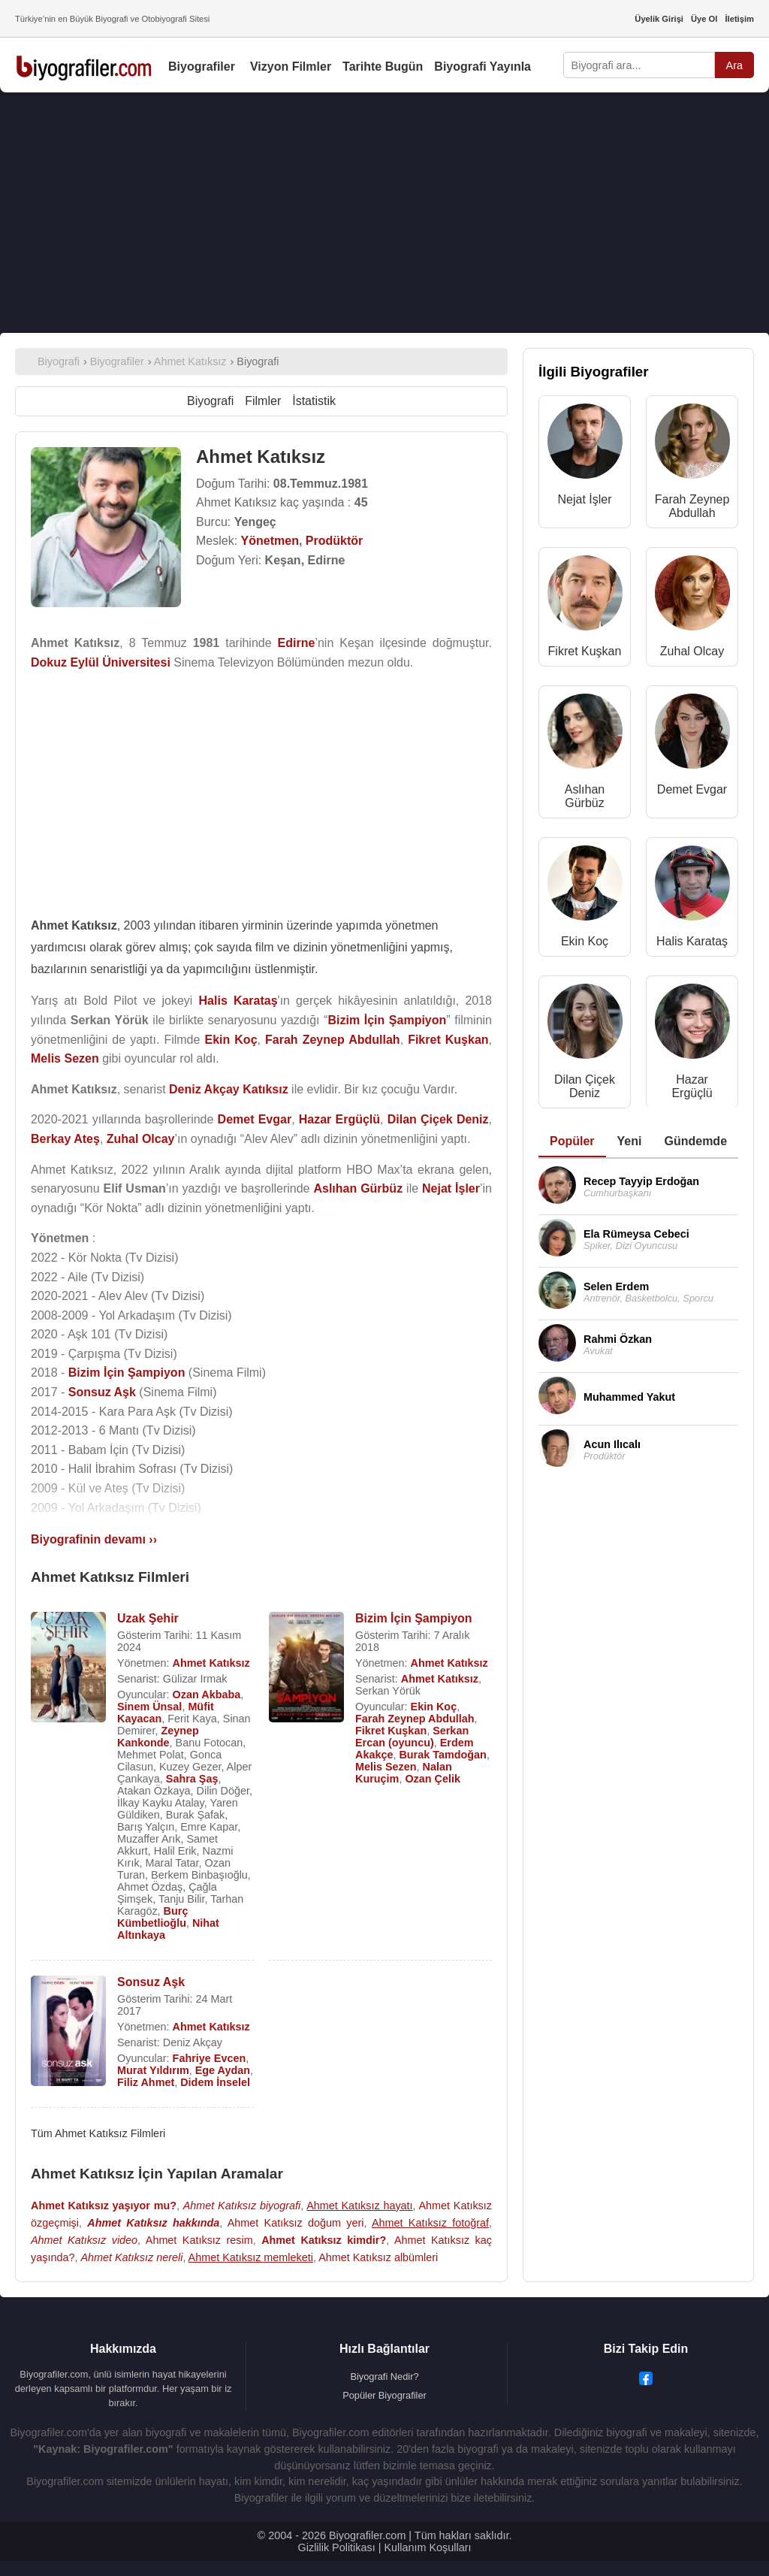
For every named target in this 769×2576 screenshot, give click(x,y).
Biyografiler (201, 66)
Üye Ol (704, 18)
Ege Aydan (222, 2070)
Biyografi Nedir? (384, 2376)
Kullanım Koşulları (427, 2547)
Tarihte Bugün (382, 66)
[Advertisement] (384, 212)
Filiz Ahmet (145, 2082)
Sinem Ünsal (149, 1707)
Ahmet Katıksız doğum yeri (296, 2223)
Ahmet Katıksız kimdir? (323, 2240)
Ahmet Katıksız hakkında (153, 2223)
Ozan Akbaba (207, 1695)
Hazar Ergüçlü (691, 1086)
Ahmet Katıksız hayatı (359, 2206)
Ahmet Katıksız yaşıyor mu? (103, 2206)
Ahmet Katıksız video (84, 2240)
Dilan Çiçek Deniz (584, 1086)
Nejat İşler (584, 499)
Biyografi (210, 401)
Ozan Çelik (432, 1779)
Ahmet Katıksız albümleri (378, 2257)
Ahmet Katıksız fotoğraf (430, 2223)
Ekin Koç (434, 1707)
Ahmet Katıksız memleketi (250, 2257)
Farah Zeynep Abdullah (415, 1719)
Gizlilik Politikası (336, 2547)
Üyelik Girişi (659, 18)
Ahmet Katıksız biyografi (242, 2206)
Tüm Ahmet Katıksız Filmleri (98, 2133)
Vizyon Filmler (290, 66)
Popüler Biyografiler (384, 2395)
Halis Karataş (692, 941)
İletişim (739, 18)
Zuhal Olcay (692, 651)
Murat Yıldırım (153, 2070)
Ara (734, 65)
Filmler (263, 401)
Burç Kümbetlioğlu (152, 1917)
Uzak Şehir (148, 1618)
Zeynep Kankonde (158, 1737)
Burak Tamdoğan (442, 1755)
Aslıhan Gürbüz (585, 796)
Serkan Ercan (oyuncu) (412, 1737)
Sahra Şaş (192, 1779)
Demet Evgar (692, 789)
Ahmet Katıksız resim (199, 2240)
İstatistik (314, 401)
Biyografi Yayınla (482, 66)
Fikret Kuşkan (391, 1731)
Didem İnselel (215, 2082)
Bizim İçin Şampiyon (413, 1618)
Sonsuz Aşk (151, 1982)
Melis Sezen (386, 1767)
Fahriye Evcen (209, 2058)
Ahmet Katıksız (211, 1663)
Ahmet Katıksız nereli (131, 2257)
